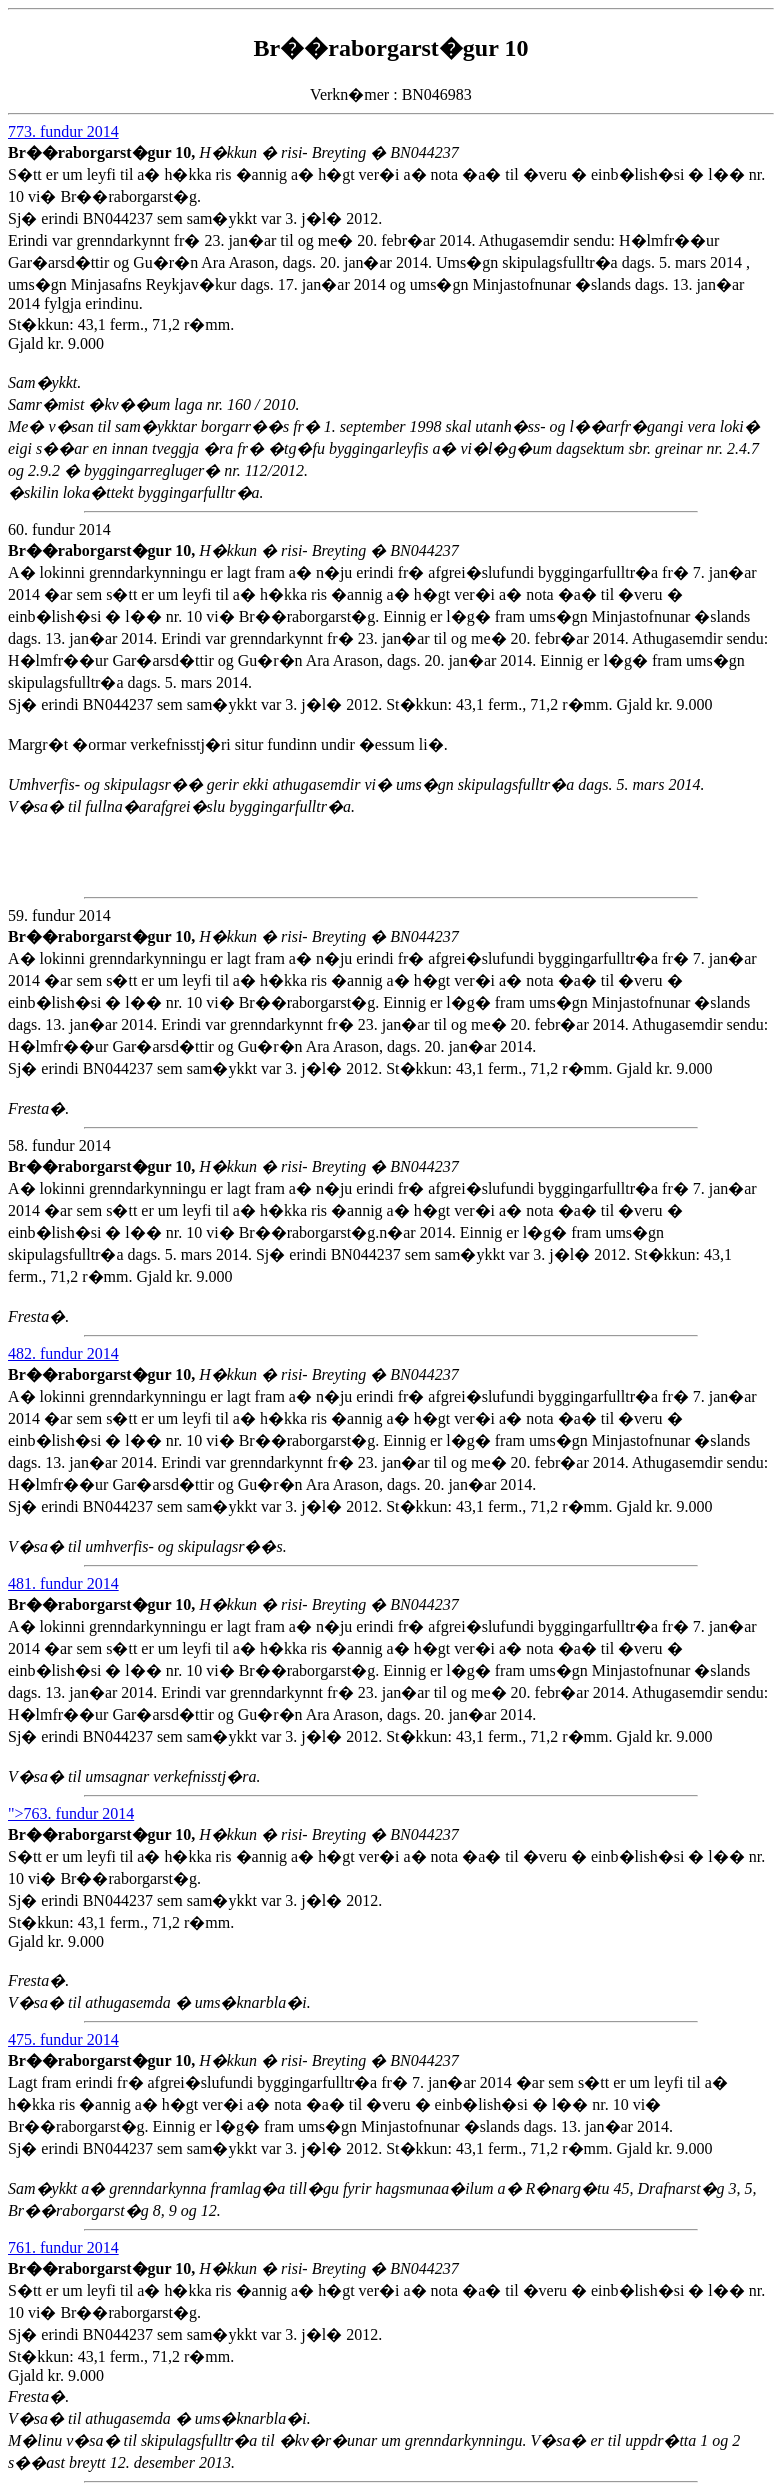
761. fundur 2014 (63, 2247)
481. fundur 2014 (63, 1583)
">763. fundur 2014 (71, 1813)
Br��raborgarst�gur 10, (103, 152)
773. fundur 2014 (63, 131)
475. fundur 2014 (63, 2039)
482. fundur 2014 (63, 1353)
